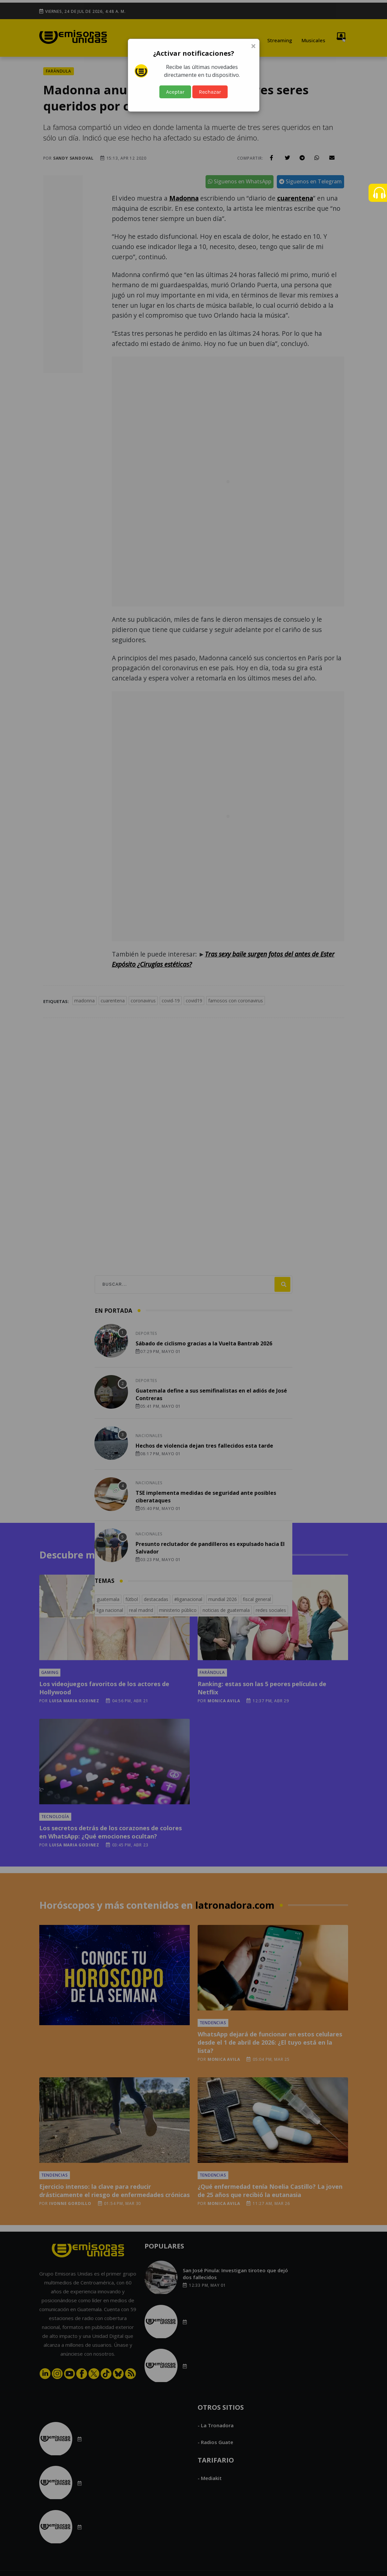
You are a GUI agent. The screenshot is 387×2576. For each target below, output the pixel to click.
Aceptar (175, 92)
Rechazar (210, 92)
